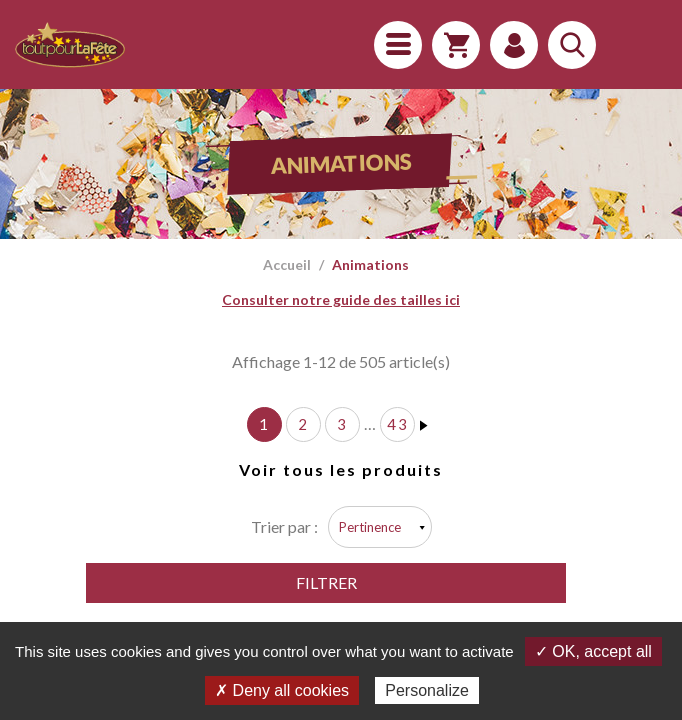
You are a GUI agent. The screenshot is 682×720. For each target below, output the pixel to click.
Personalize (427, 690)
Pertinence (370, 527)
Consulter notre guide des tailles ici (341, 299)
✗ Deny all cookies (282, 690)
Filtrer (326, 582)
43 (398, 424)
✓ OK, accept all (593, 651)
